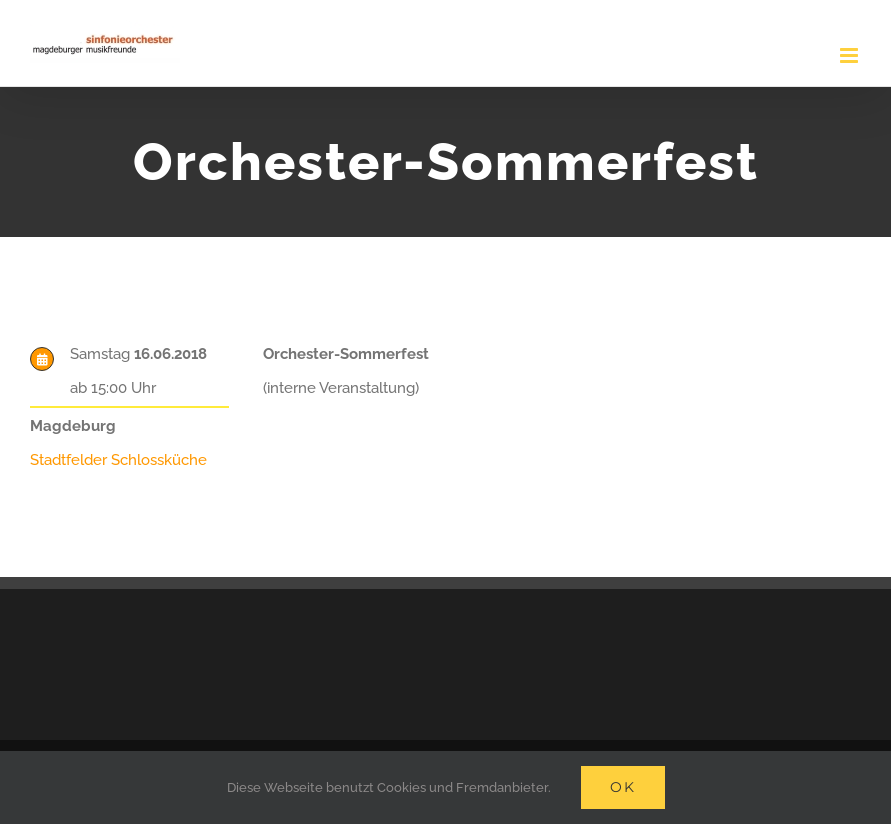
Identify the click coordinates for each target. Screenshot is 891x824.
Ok (623, 787)
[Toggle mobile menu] (850, 55)
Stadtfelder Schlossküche (118, 460)
